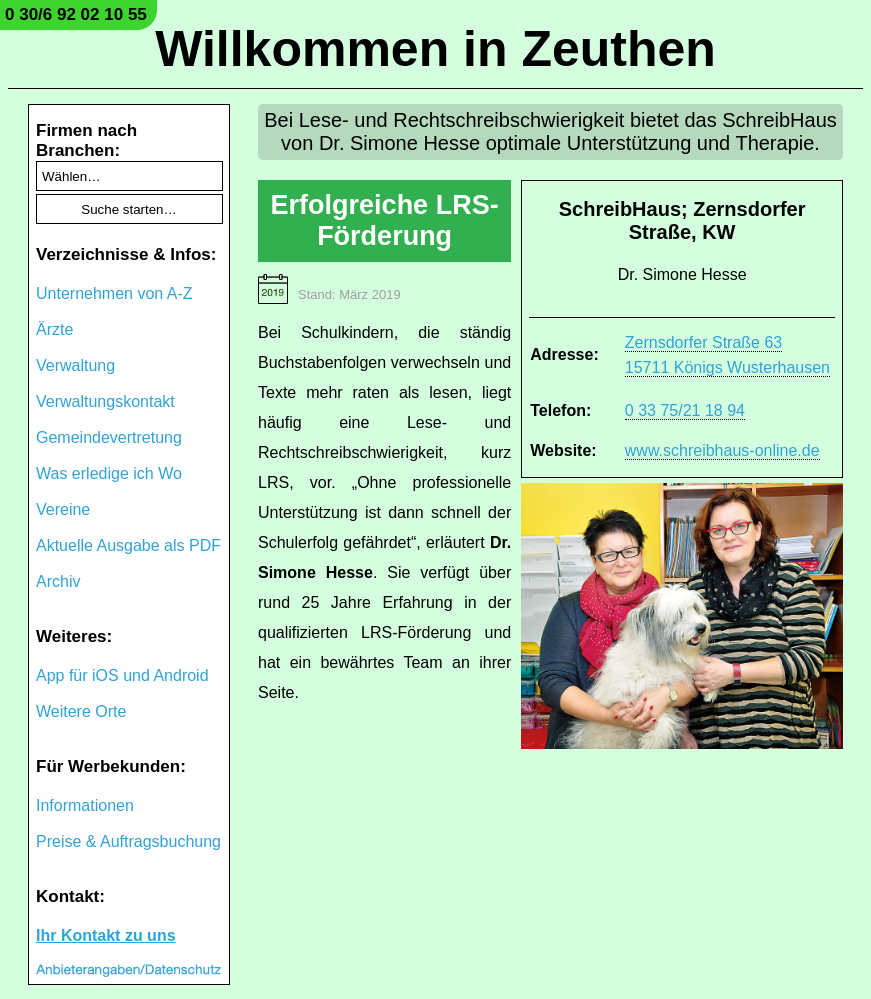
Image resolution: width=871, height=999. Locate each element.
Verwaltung (75, 365)
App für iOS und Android (122, 675)
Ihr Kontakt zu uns (106, 935)
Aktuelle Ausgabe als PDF (128, 545)
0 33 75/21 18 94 (685, 410)
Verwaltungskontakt (105, 401)
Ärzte (54, 329)
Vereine (63, 509)
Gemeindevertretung (109, 437)
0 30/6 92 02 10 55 (76, 14)
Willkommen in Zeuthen (435, 49)
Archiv (58, 581)
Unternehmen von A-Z (114, 293)
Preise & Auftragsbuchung (128, 841)
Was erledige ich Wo (109, 473)
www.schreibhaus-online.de (722, 450)
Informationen (85, 805)
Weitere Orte (81, 711)
